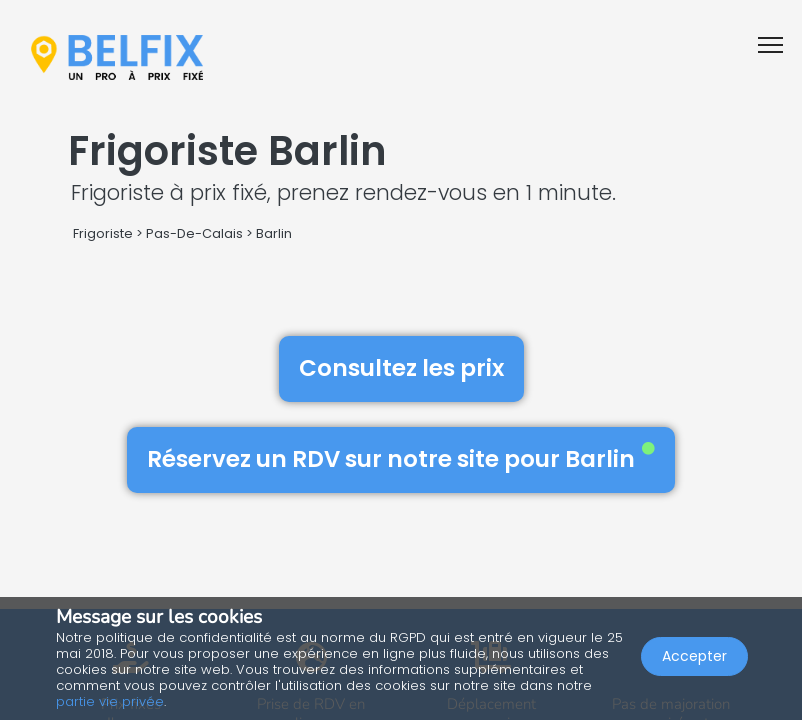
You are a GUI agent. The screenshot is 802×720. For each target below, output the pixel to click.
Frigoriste (103, 233)
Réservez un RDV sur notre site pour (401, 459)
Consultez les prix (401, 368)
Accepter (694, 656)
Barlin (274, 233)
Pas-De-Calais (194, 233)
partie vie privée (110, 701)
